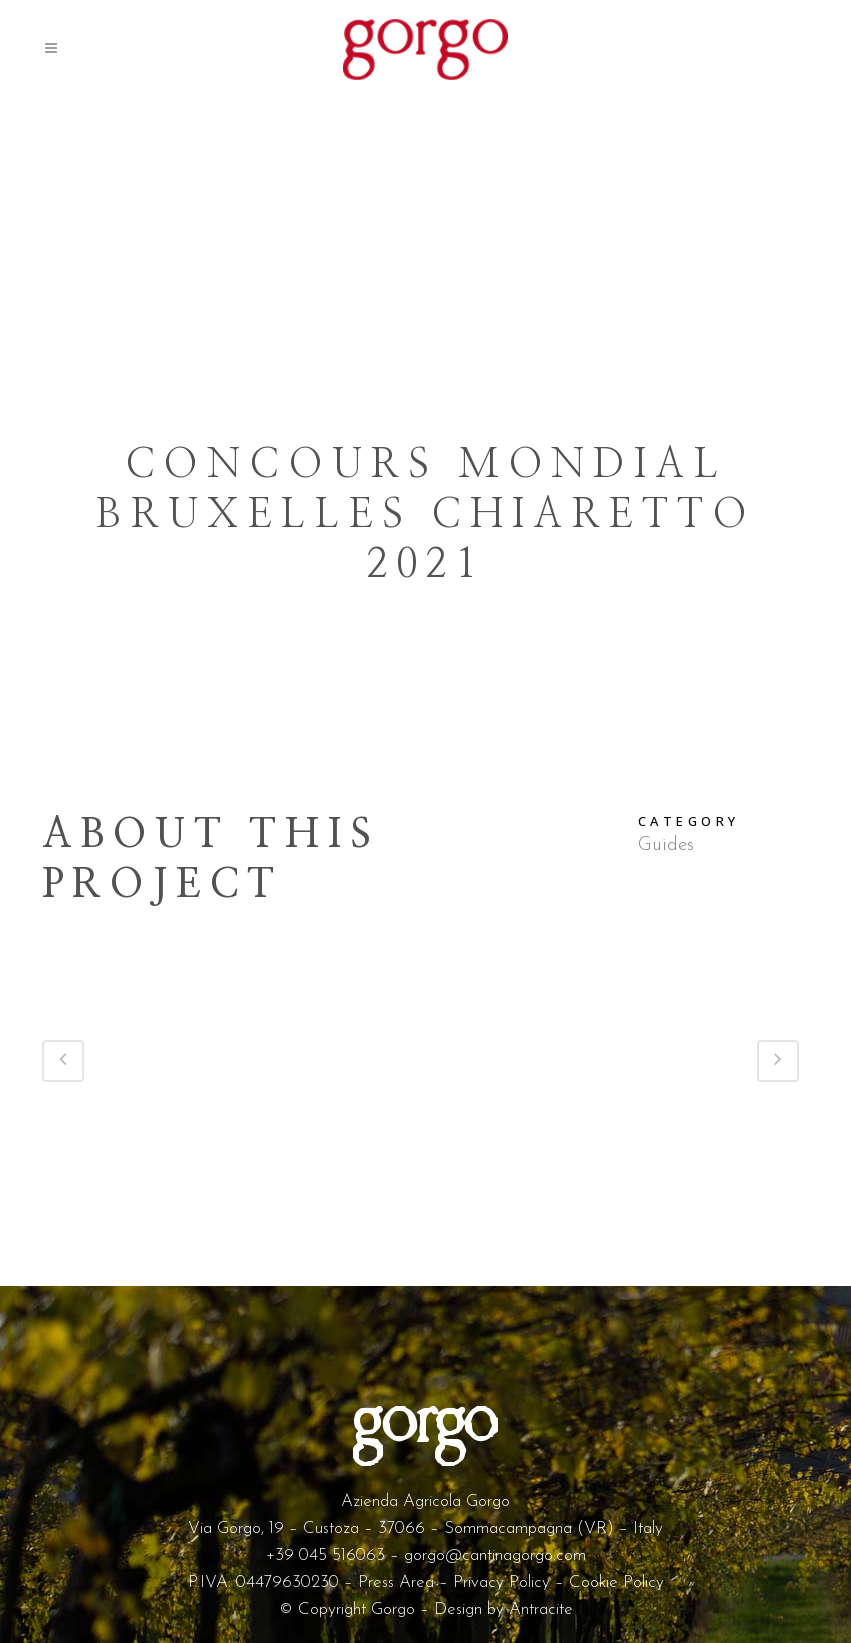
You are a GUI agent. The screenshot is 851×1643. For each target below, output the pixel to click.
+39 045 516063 (325, 1555)
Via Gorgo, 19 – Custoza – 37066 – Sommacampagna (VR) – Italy (425, 1528)
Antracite (541, 1609)
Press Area (396, 1582)
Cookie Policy (616, 1582)
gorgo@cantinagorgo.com (495, 1555)
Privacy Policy (501, 1582)
